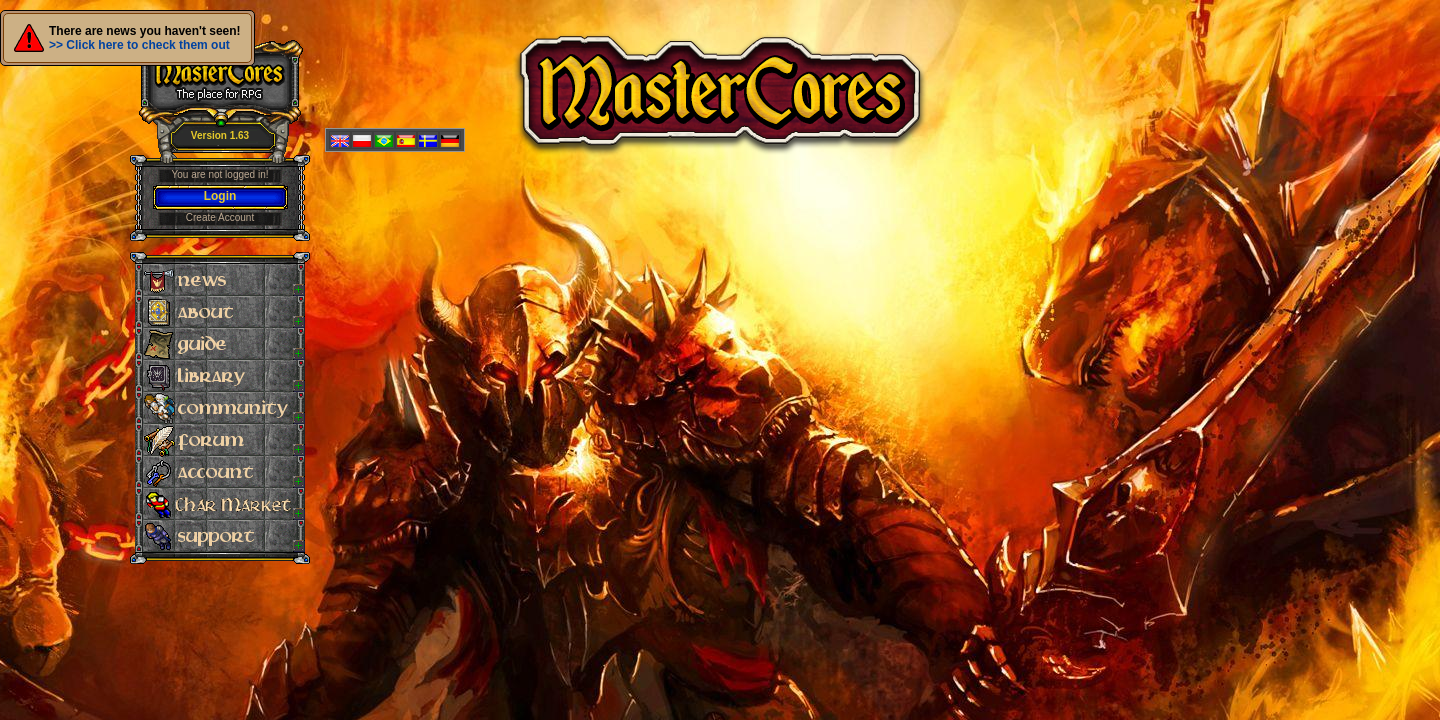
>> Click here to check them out (139, 45)
